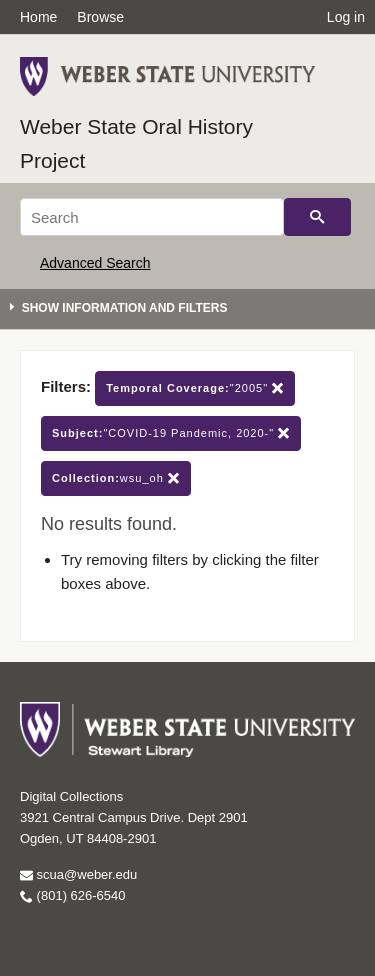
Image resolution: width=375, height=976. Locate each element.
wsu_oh (116, 478)
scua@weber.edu (78, 874)
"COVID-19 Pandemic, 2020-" (171, 433)
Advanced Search (95, 263)
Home (38, 17)
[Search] (152, 217)
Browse (100, 17)
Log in (346, 17)
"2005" (195, 388)
